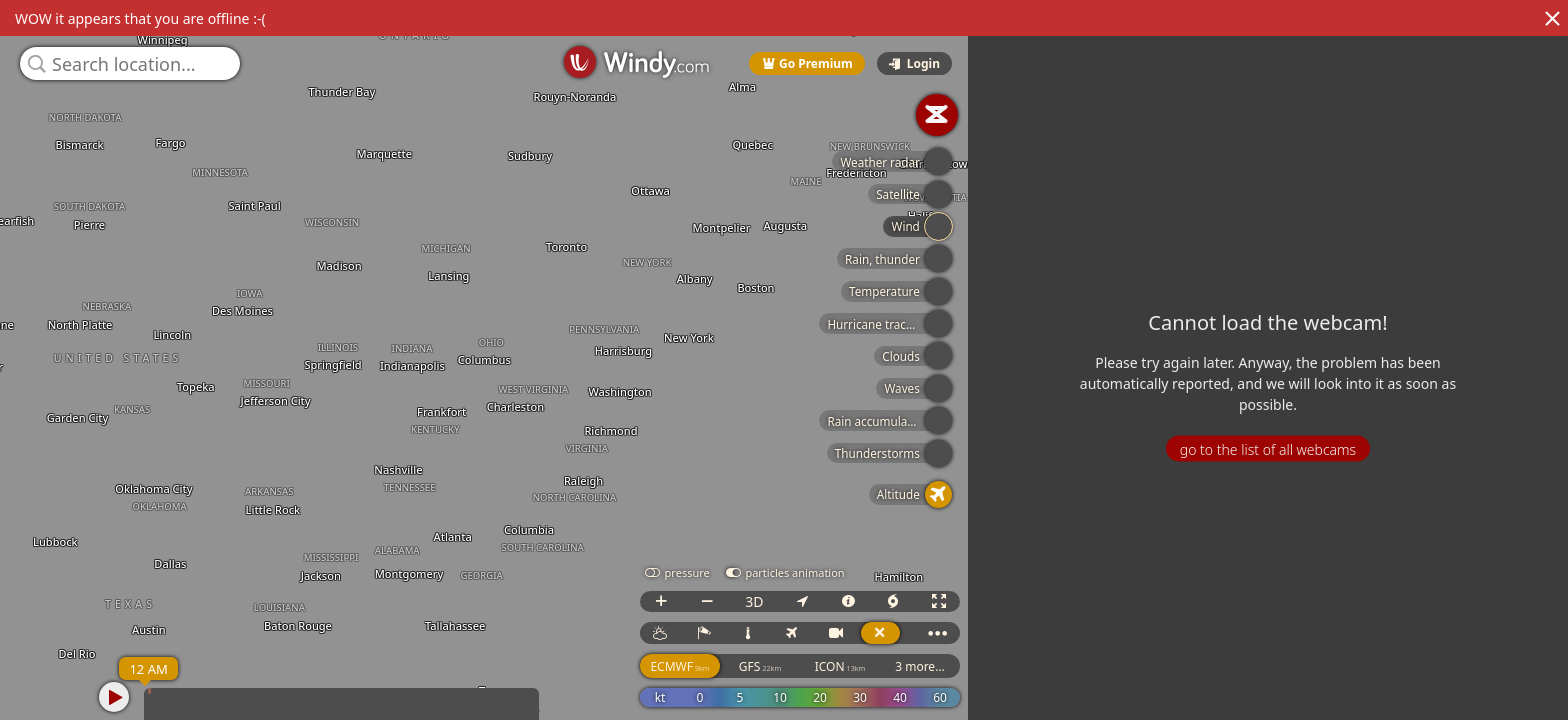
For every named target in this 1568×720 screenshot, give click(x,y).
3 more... (921, 666)
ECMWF (681, 666)
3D (755, 601)
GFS (761, 666)
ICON (841, 666)
